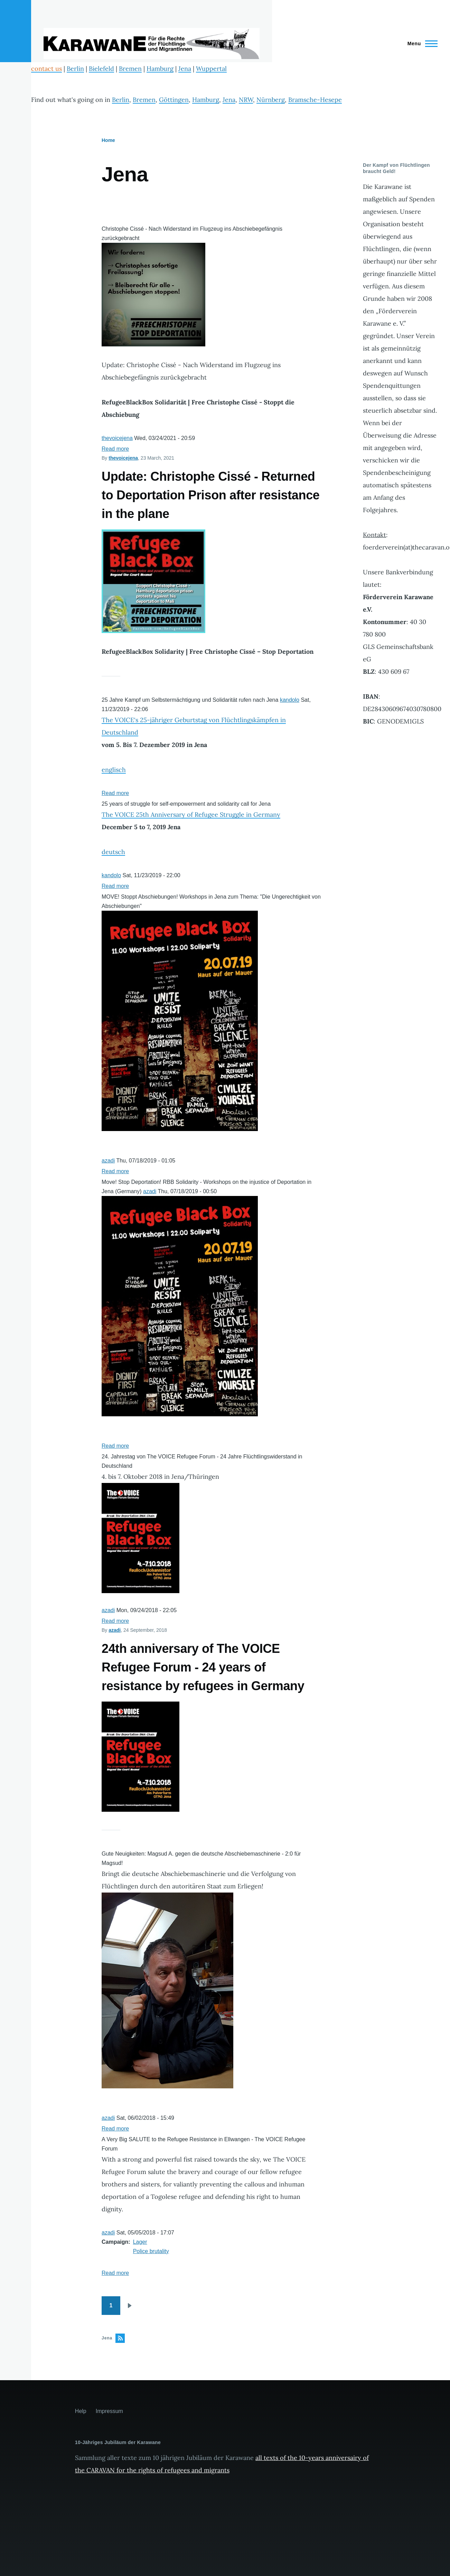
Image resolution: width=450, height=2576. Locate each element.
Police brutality (151, 2251)
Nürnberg (270, 100)
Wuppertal (211, 69)
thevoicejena (117, 438)
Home (108, 140)
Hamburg (160, 69)
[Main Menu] (420, 43)
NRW (246, 100)
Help (80, 2411)
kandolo (289, 700)
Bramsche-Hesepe (315, 100)
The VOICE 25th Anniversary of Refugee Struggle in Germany (191, 814)
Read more (115, 449)
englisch (114, 770)
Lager (140, 2242)
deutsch (113, 852)
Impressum (109, 2411)
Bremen (130, 69)
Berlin (75, 69)
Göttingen (174, 100)
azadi (108, 1160)
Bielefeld (101, 69)
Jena (184, 69)
